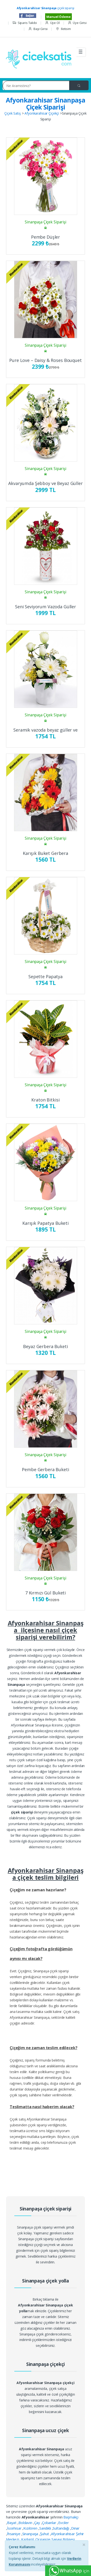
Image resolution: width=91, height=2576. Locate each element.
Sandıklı (45, 2528)
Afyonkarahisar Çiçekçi (42, 113)
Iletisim (63, 29)
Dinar (75, 2528)
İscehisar (15, 2528)
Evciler (63, 2522)
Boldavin (25, 2522)
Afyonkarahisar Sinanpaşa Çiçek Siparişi (45, 103)
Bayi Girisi (38, 29)
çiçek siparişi (45, 8)
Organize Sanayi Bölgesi (55, 2539)
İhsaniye (14, 2533)
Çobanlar (49, 2522)
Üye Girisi (77, 23)
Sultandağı (61, 2528)
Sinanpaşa (30, 2533)
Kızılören (30, 2528)
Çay (37, 2522)
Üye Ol (52, 23)
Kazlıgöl (28, 2539)
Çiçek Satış (12, 113)
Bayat (12, 2522)
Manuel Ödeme (58, 17)
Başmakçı (70, 2517)
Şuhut (45, 2533)
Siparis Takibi (24, 23)
